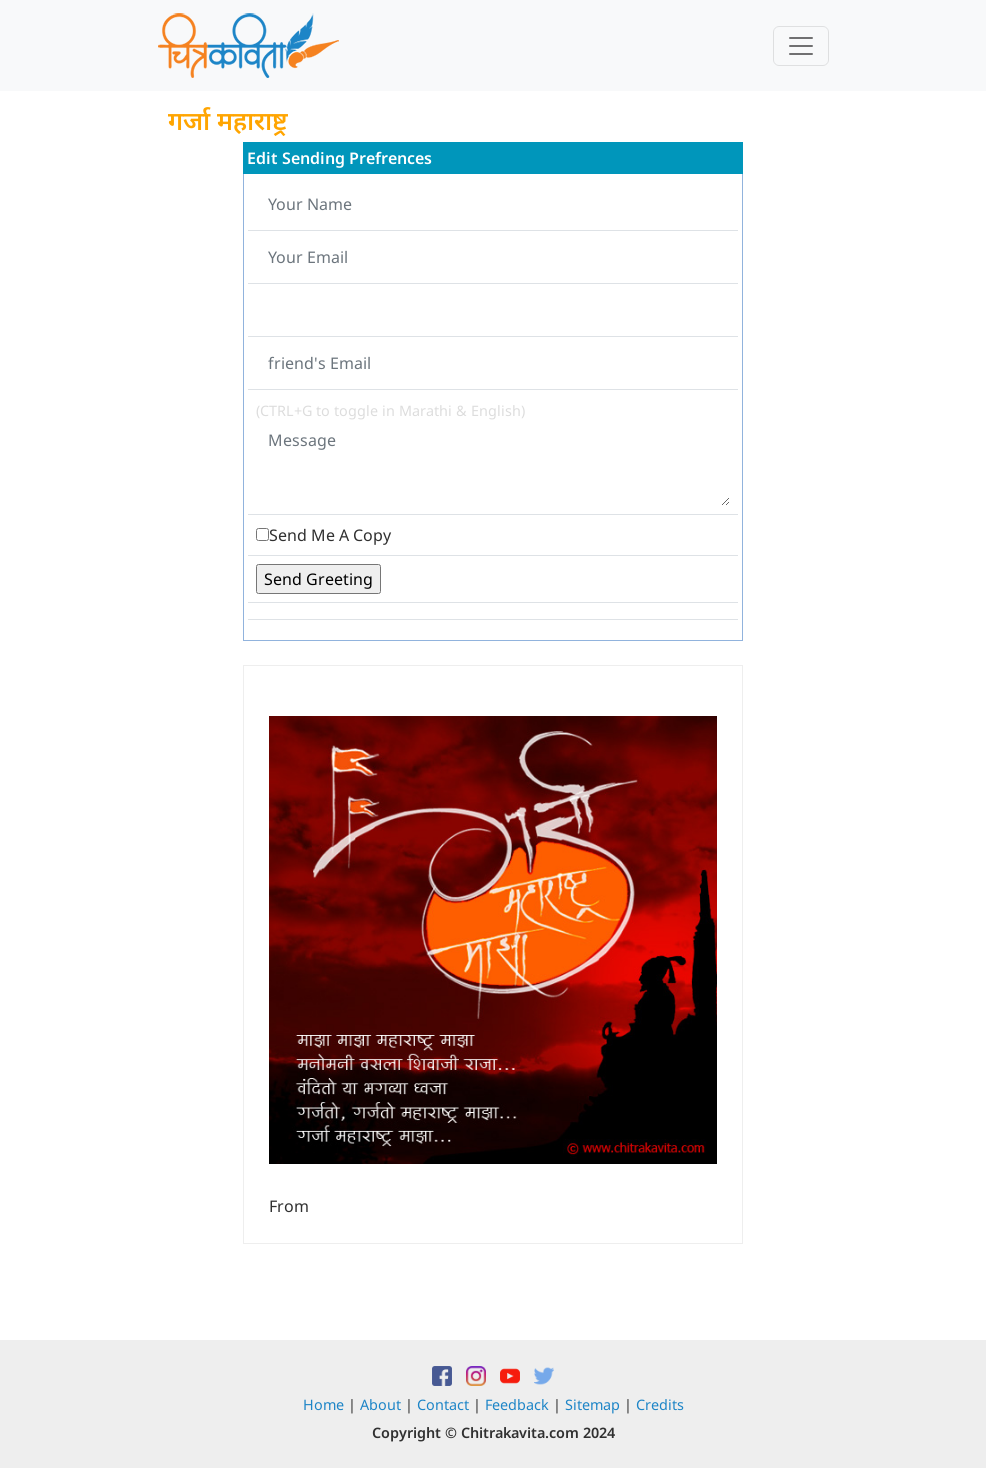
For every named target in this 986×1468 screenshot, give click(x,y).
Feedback (517, 1404)
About (380, 1404)
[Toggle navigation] (801, 46)
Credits (660, 1404)
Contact (443, 1404)
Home (323, 1404)
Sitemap (592, 1404)
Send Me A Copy (330, 535)
